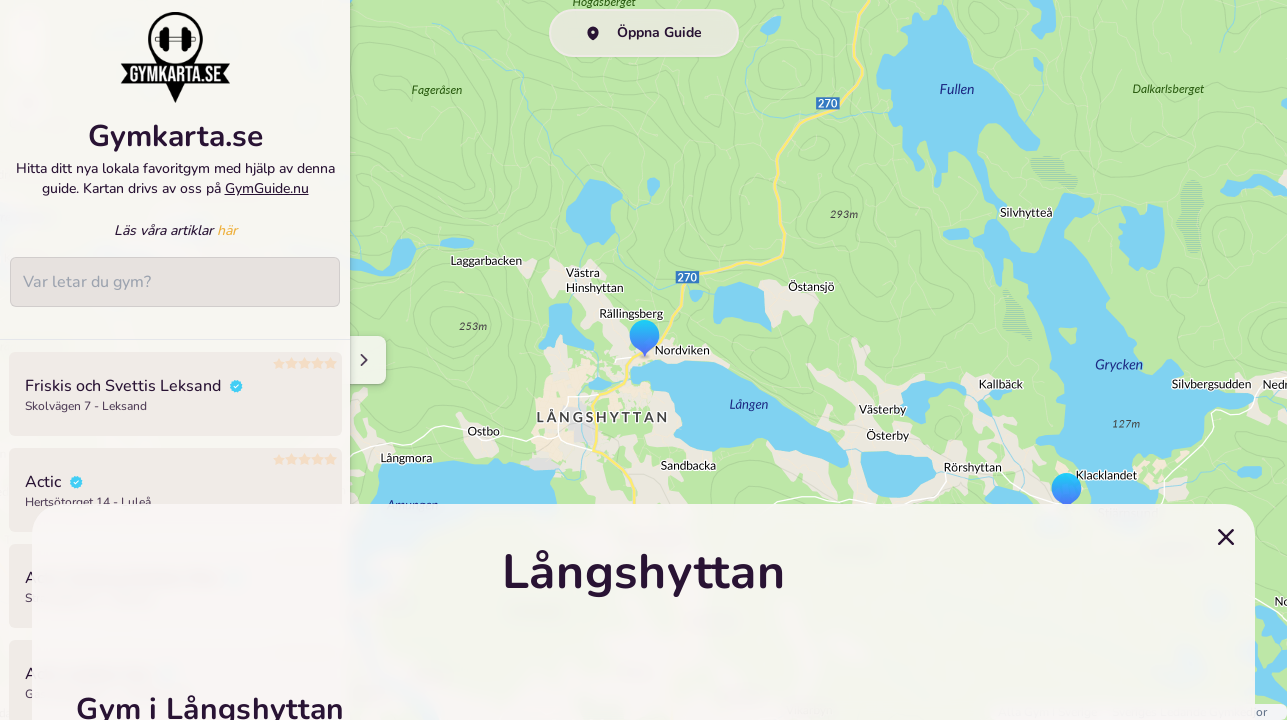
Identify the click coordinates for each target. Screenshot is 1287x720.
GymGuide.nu (267, 191)
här (227, 234)
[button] (1066, 493)
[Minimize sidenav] (362, 360)
